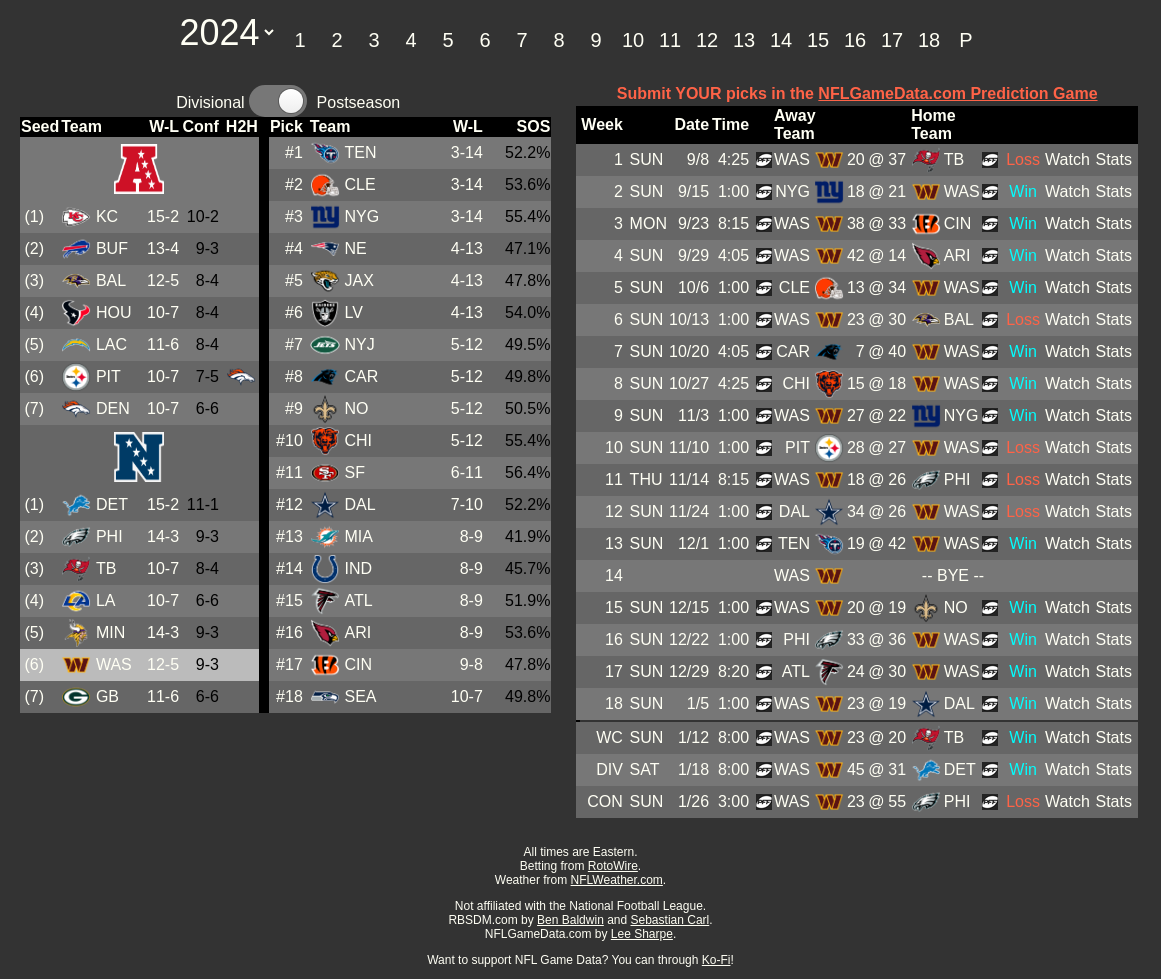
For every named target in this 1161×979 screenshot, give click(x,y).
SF (354, 472)
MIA (358, 536)
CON (605, 801)
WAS (114, 664)
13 (744, 40)
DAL (359, 504)
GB (107, 696)
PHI (109, 536)
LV (353, 312)
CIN (358, 664)
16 (855, 40)
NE (355, 248)
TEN (360, 152)
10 (633, 40)
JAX (358, 280)
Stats (1113, 159)
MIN (110, 632)
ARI (357, 632)
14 (781, 40)
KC (107, 216)
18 (929, 40)
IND (358, 568)
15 (818, 40)
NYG (361, 216)
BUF (112, 248)
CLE (359, 184)
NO (356, 408)
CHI (358, 440)
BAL (111, 280)
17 (892, 40)
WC (609, 737)
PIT (108, 376)
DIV (609, 769)
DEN (113, 408)
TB (106, 568)
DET (112, 504)
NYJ (359, 344)
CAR (361, 376)
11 (670, 40)
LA (106, 600)
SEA (360, 696)
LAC (111, 344)
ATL (358, 600)
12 (707, 40)
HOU (114, 312)
